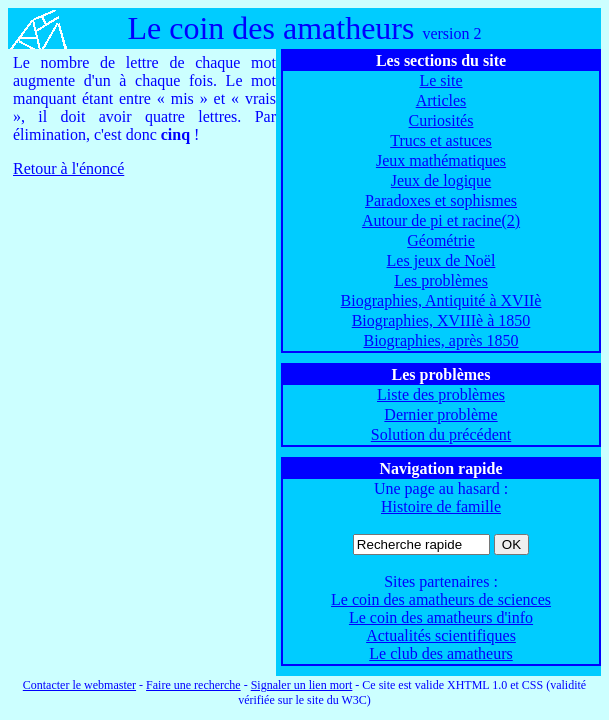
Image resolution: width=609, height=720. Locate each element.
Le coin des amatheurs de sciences (441, 599)
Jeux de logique (441, 180)
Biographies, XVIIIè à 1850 (441, 320)
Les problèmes (441, 280)
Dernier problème (440, 414)
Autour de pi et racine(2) (441, 220)
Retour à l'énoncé (68, 168)
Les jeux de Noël (441, 260)
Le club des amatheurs (441, 653)
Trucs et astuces (441, 140)
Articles (441, 100)
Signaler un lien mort (302, 685)
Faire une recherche (193, 685)
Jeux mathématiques (441, 160)
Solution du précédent (441, 434)
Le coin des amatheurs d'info (441, 617)
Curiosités (441, 120)
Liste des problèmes (441, 394)
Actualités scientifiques (441, 635)
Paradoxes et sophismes (441, 200)
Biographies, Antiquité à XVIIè (441, 300)
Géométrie (441, 240)
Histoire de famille (441, 506)
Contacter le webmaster (79, 685)
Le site (440, 80)
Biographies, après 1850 (440, 340)
